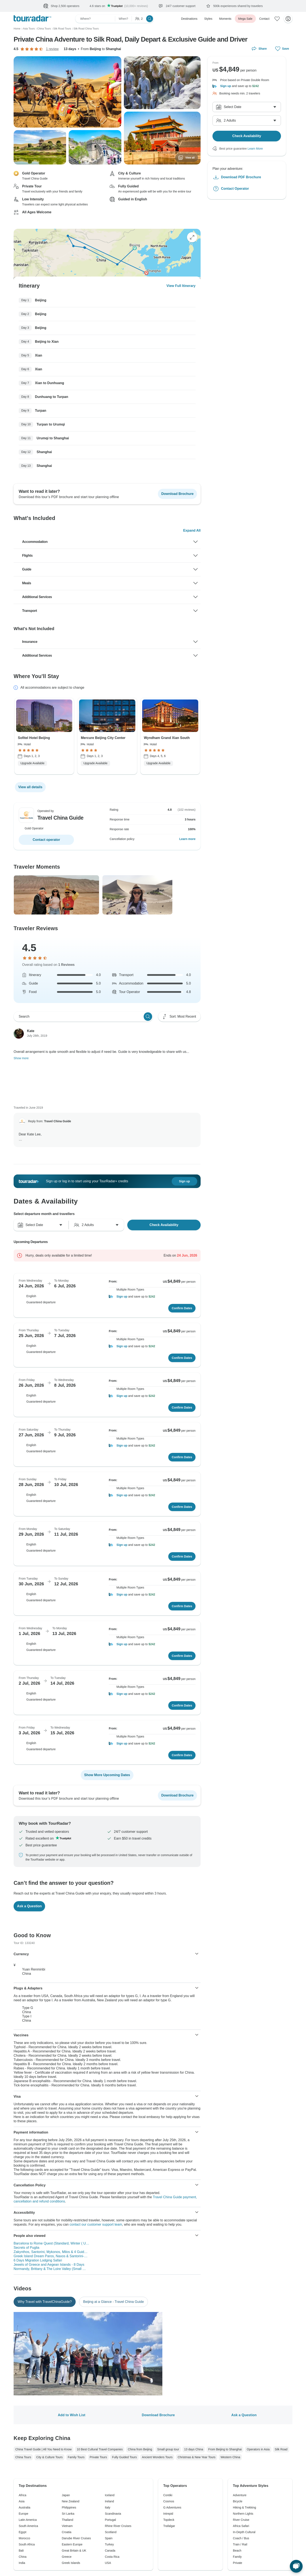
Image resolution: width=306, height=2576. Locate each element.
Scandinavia (113, 2513)
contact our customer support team (95, 2224)
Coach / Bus (241, 2537)
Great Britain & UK (74, 2550)
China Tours (23, 2456)
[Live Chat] (296, 2566)
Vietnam (67, 2525)
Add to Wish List (76, 2414)
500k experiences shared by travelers (234, 5)
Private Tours (98, 2456)
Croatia (66, 2531)
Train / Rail (240, 2543)
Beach (237, 2550)
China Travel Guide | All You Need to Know (43, 2448)
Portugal (110, 2519)
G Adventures (172, 2507)
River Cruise (241, 2519)
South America (28, 2525)
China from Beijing (140, 2448)
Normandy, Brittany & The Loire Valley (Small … (50, 2268)
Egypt (22, 2531)
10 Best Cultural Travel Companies (100, 2448)
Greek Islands (71, 2562)
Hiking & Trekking (244, 2507)
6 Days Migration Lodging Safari (38, 2259)
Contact (264, 18)
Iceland (109, 2494)
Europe (23, 2513)
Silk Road (281, 2448)
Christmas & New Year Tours (196, 2456)
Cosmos (168, 2500)
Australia (24, 2507)
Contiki (167, 2494)
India (22, 2562)
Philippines (69, 2507)
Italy (107, 2507)
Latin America (28, 2519)
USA (108, 2562)
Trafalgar (169, 2525)
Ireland (109, 2500)
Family (237, 2556)
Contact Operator (235, 188)
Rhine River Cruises (118, 2525)
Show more (21, 1057)
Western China (230, 2456)
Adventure (239, 2494)
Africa (22, 2494)
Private (237, 2562)
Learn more (187, 839)
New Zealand (70, 2500)
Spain (108, 2537)
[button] (152, 1296)
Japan (66, 2494)
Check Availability (183, 1224)
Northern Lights (243, 2513)
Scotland (110, 2531)
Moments (225, 18)
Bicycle (237, 2500)
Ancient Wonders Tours (157, 2456)
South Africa (27, 2543)
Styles (208, 18)
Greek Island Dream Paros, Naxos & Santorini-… (51, 2255)
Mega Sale (245, 18)
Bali (21, 2550)
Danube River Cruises (76, 2537)
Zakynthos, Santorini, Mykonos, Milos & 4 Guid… (51, 2251)
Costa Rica (112, 2556)
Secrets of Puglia (26, 2247)
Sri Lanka (68, 2513)
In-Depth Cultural (244, 2531)
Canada (110, 2550)
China (23, 2556)
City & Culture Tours (49, 2456)
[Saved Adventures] (277, 18)
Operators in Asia (258, 2448)
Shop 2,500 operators (65, 6)
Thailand (67, 2519)
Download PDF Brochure (241, 177)
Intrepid (168, 2513)
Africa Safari (241, 2525)
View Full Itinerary (181, 286)
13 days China (193, 2448)
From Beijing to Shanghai (225, 2448)
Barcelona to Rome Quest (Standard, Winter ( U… (51, 2243)
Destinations (189, 18)
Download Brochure (158, 2414)
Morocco (24, 2537)
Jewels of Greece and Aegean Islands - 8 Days (49, 2264)
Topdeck (168, 2519)
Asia (21, 2500)
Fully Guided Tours (124, 2456)
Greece (67, 2556)
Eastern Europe (72, 2543)
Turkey (109, 2543)
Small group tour (168, 2448)
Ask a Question (239, 2414)
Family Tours (76, 2456)
